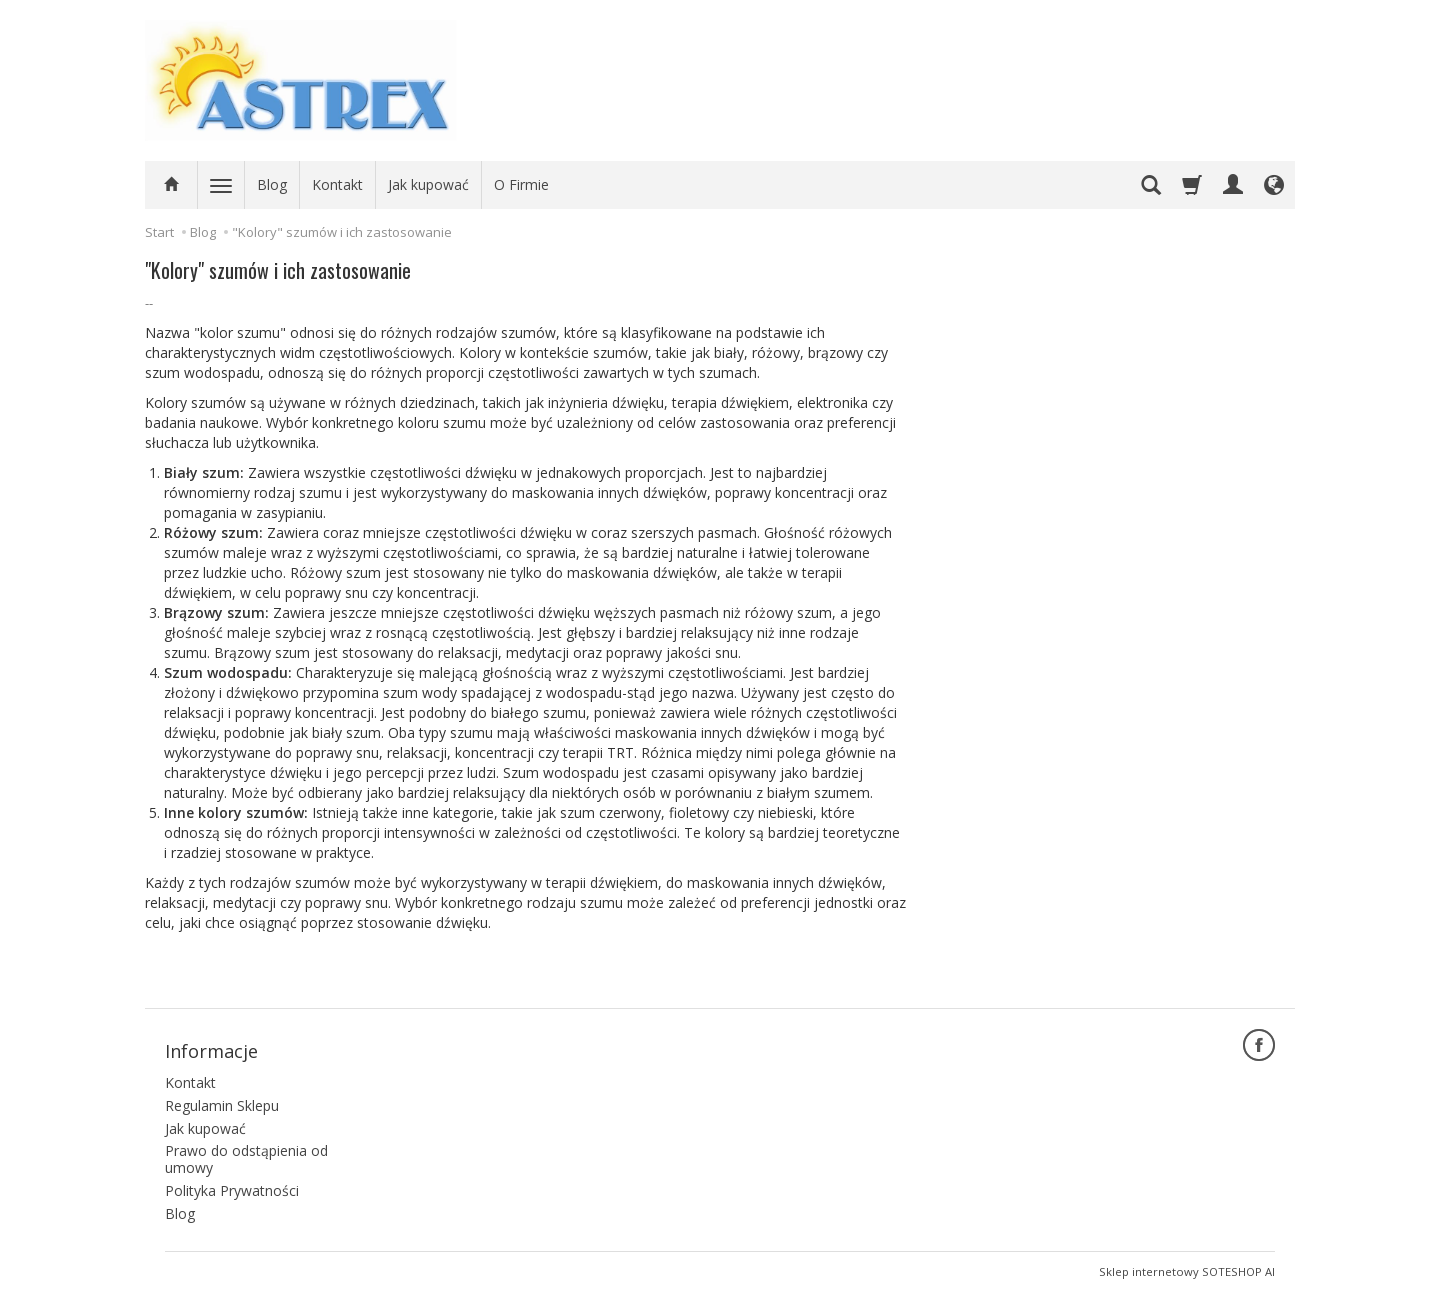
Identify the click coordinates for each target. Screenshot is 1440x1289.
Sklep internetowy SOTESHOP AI (1187, 1268)
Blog (272, 184)
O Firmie (521, 184)
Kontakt (337, 184)
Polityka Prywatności (232, 1187)
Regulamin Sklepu (222, 1102)
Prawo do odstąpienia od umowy (246, 1157)
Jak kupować (428, 184)
